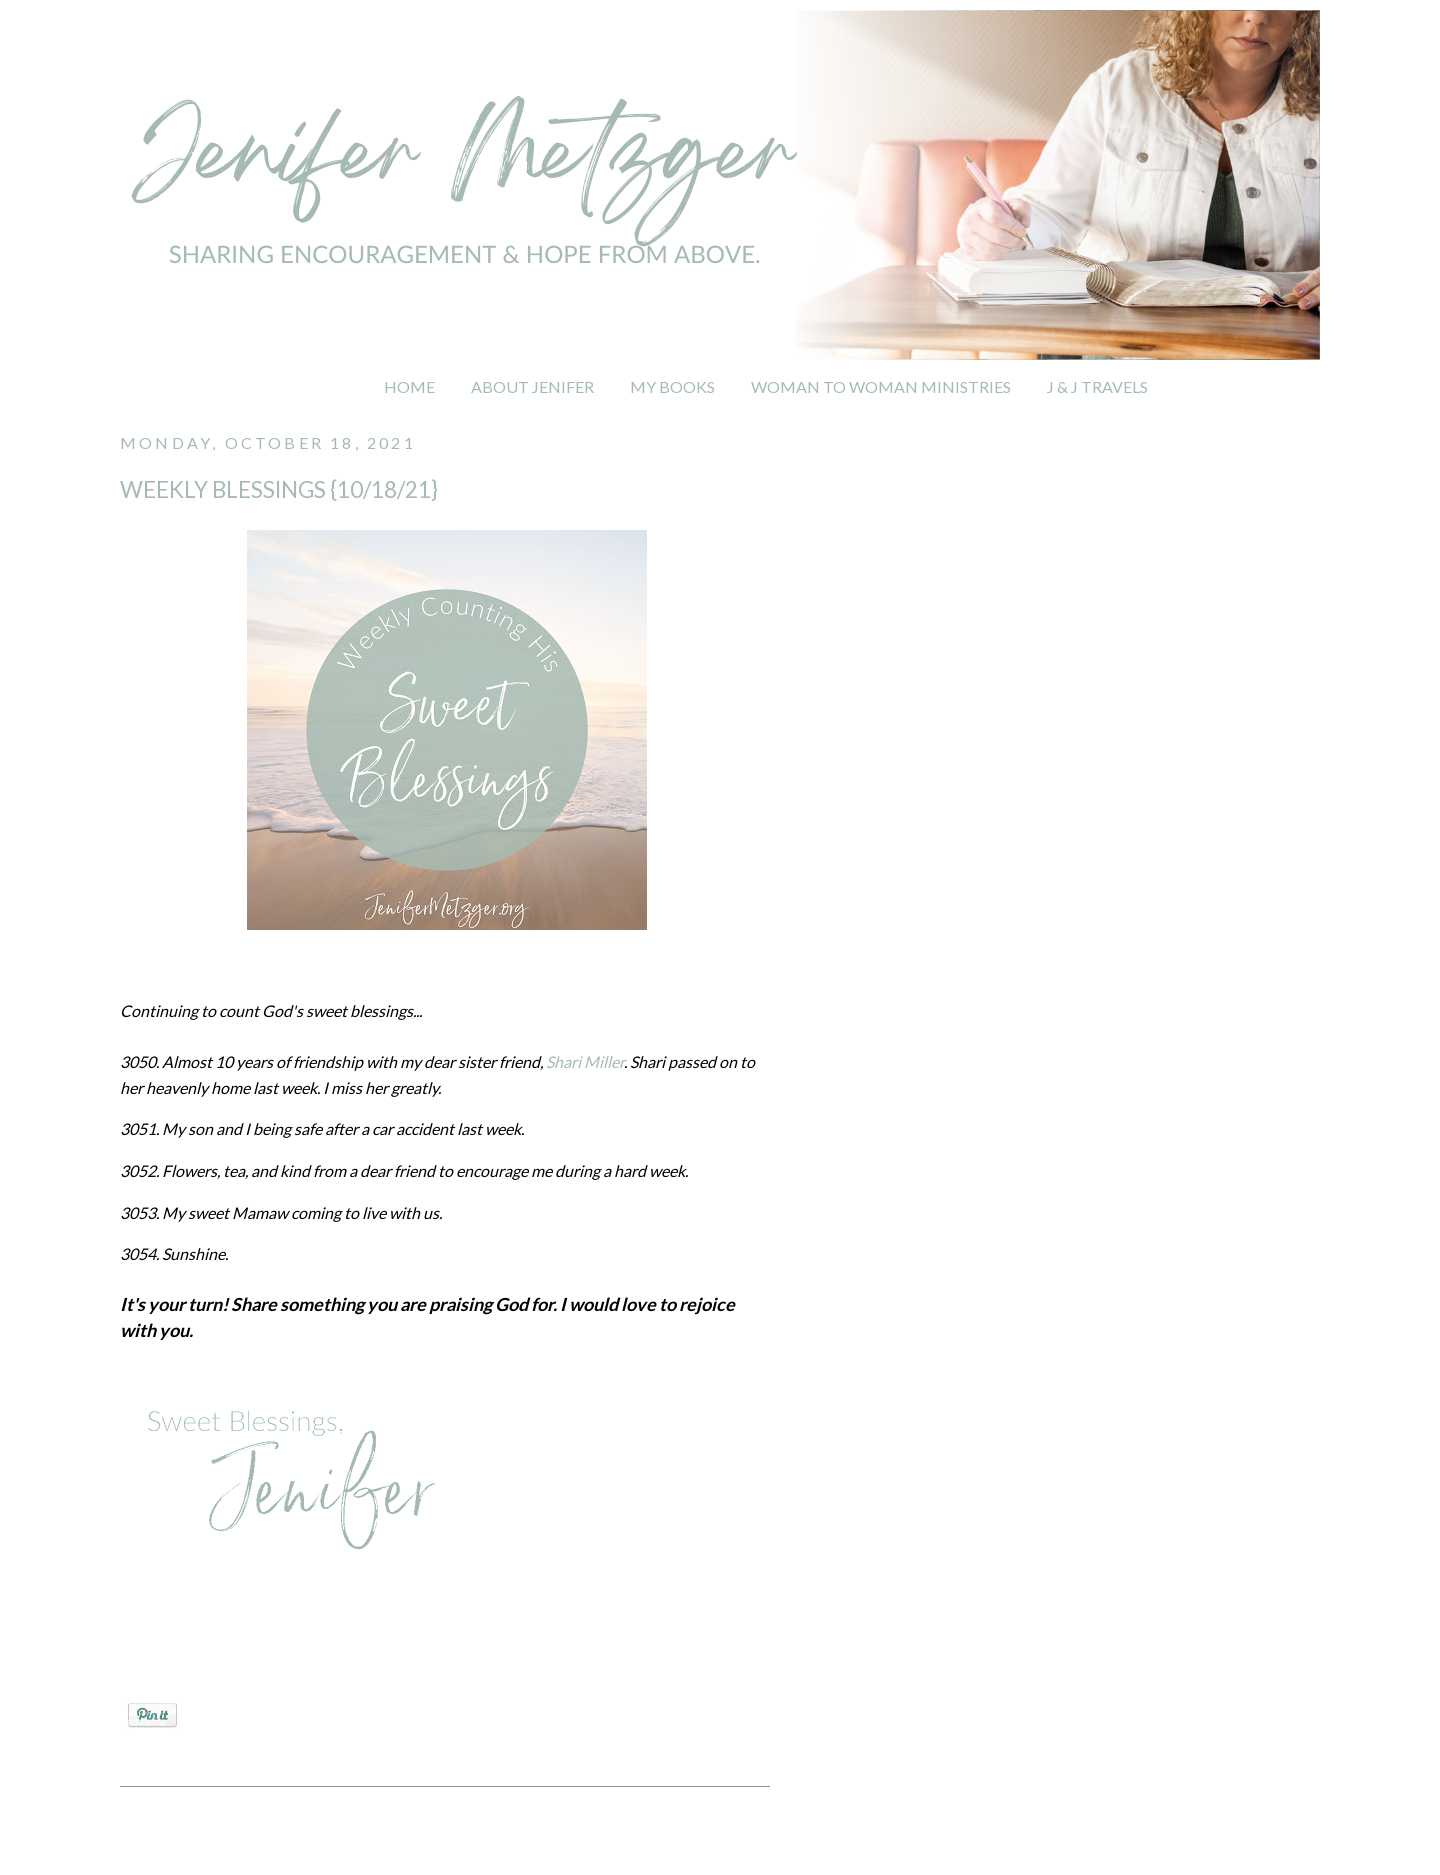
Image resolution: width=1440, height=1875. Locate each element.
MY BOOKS (672, 386)
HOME (409, 386)
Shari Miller (585, 1061)
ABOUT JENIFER (532, 386)
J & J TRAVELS (1097, 386)
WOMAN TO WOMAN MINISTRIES (881, 386)
